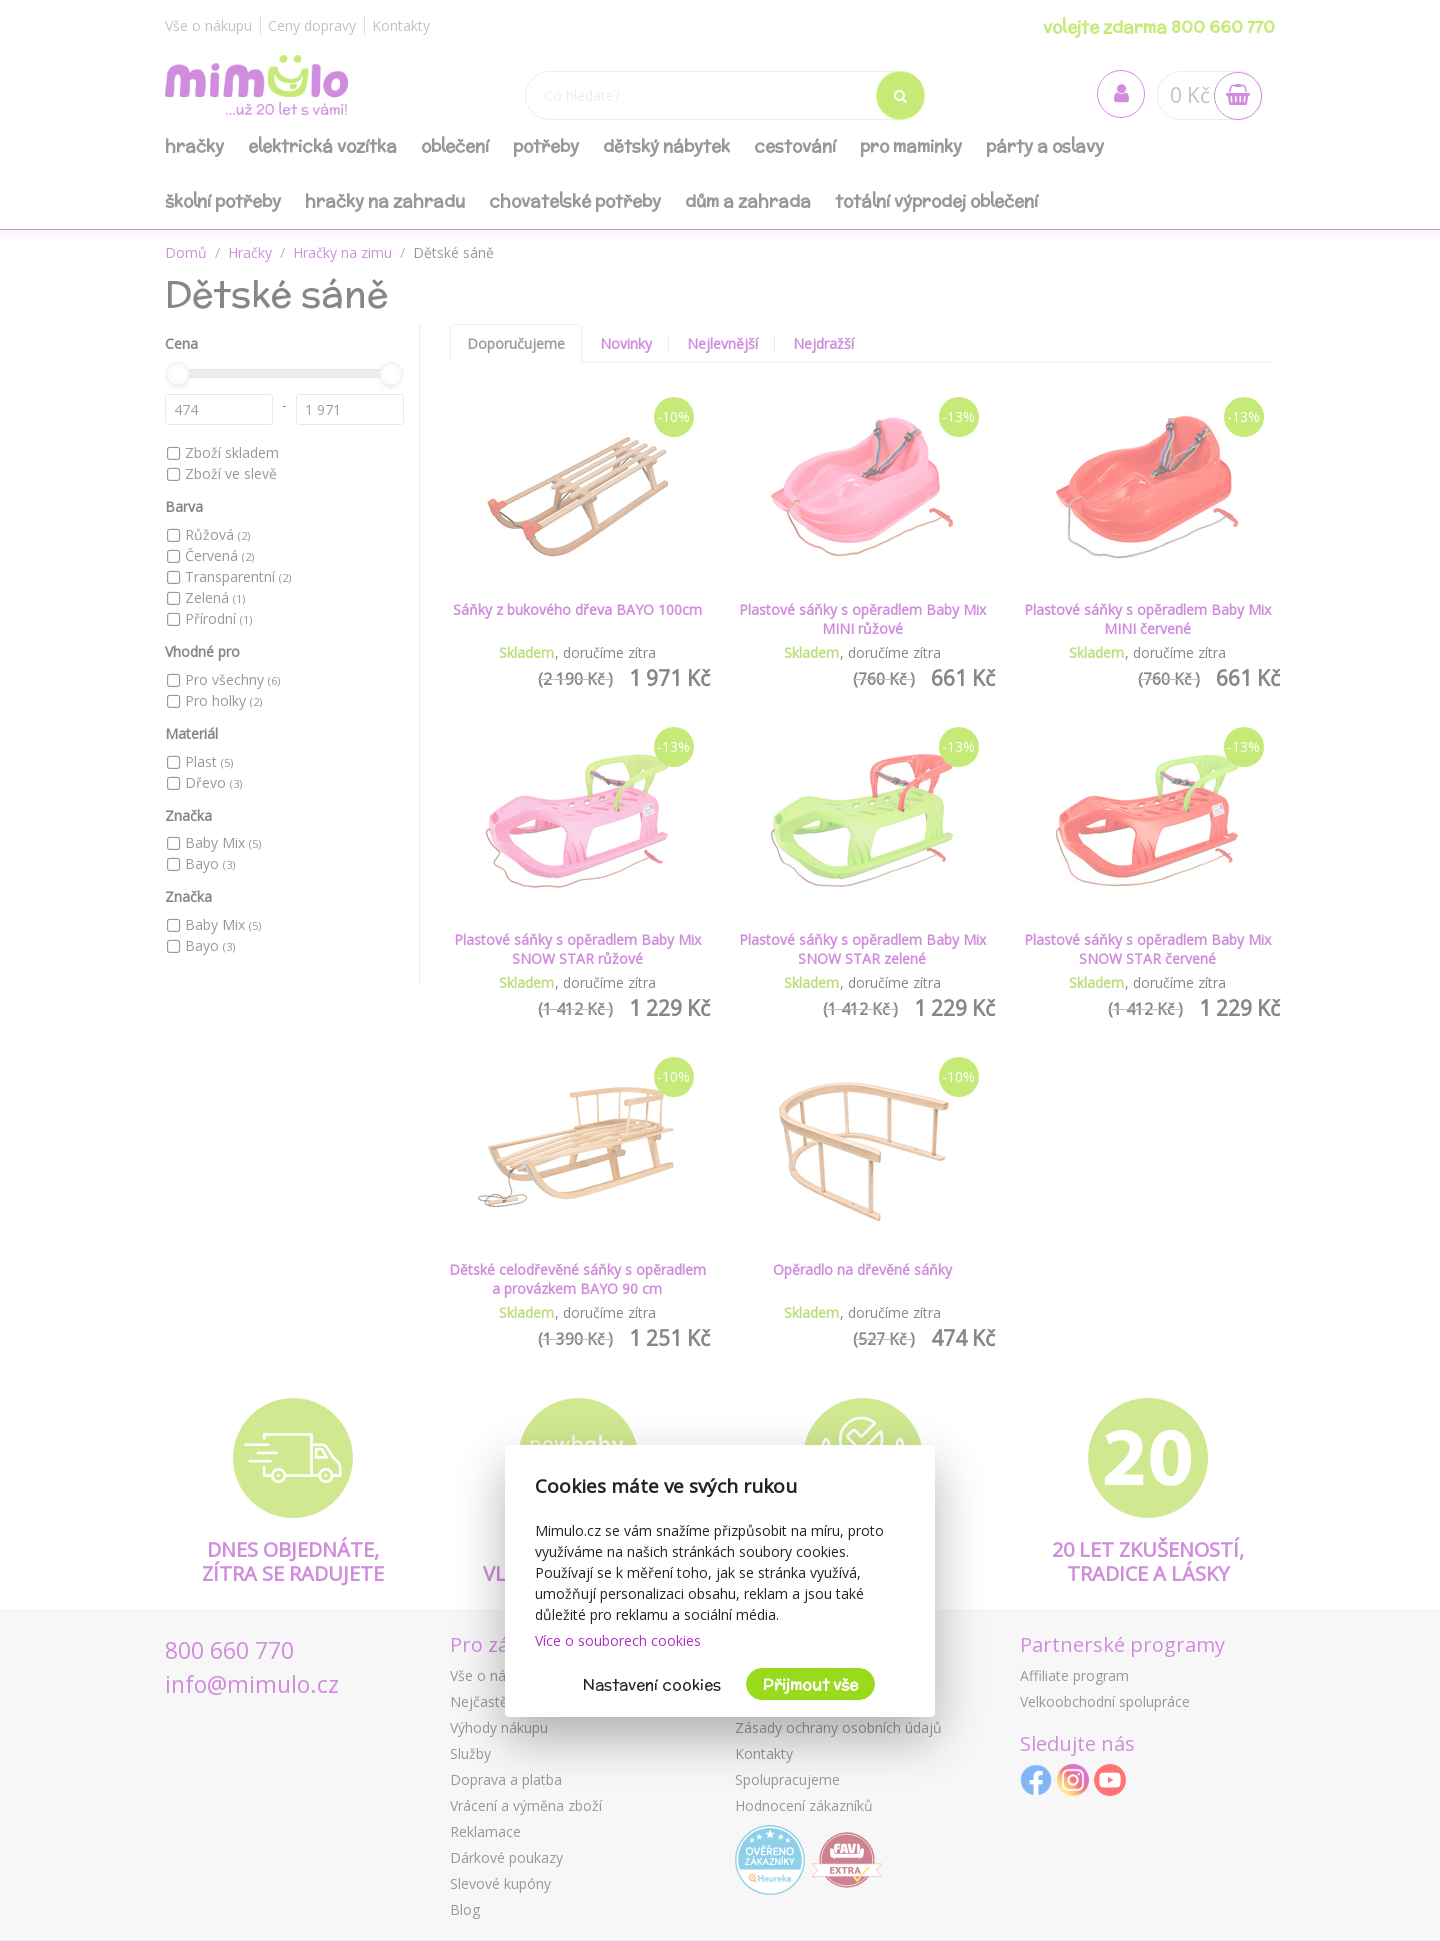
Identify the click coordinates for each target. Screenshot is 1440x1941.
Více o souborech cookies (618, 1640)
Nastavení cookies (652, 1684)
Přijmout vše (810, 1684)
